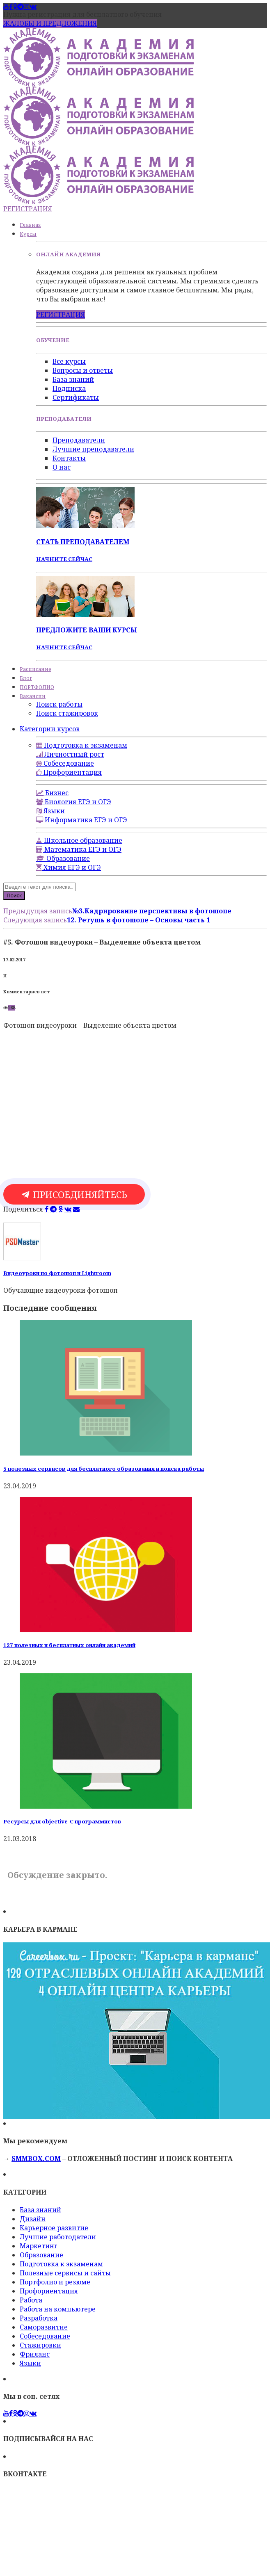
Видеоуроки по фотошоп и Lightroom (57, 1273)
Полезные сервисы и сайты (65, 2272)
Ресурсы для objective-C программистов (62, 1821)
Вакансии (33, 696)
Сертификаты (76, 397)
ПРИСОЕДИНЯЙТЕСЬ (74, 1194)
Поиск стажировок (67, 713)
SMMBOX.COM (36, 2158)
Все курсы (69, 361)
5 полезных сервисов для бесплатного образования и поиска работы (103, 1468)
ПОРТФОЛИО (37, 687)
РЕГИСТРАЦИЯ (27, 208)
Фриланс (35, 2354)
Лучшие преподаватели (93, 449)
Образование (41, 2254)
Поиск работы (59, 704)
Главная (30, 224)
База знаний (73, 379)
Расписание (35, 669)
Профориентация (49, 2290)
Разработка (38, 2318)
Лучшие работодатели (58, 2236)
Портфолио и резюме (55, 2281)
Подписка (69, 388)
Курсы (28, 233)
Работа (31, 2299)
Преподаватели (79, 440)
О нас (62, 467)
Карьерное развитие (54, 2227)
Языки (30, 2363)
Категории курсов (50, 728)
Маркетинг (38, 2245)
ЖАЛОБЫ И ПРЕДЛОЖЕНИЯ (50, 23)
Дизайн (33, 2218)
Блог (26, 678)
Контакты (69, 458)
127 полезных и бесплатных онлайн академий (69, 1645)
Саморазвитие (44, 2327)
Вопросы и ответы (83, 370)
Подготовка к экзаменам (61, 2263)
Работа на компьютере (58, 2309)
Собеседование (45, 2336)
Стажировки (40, 2345)
